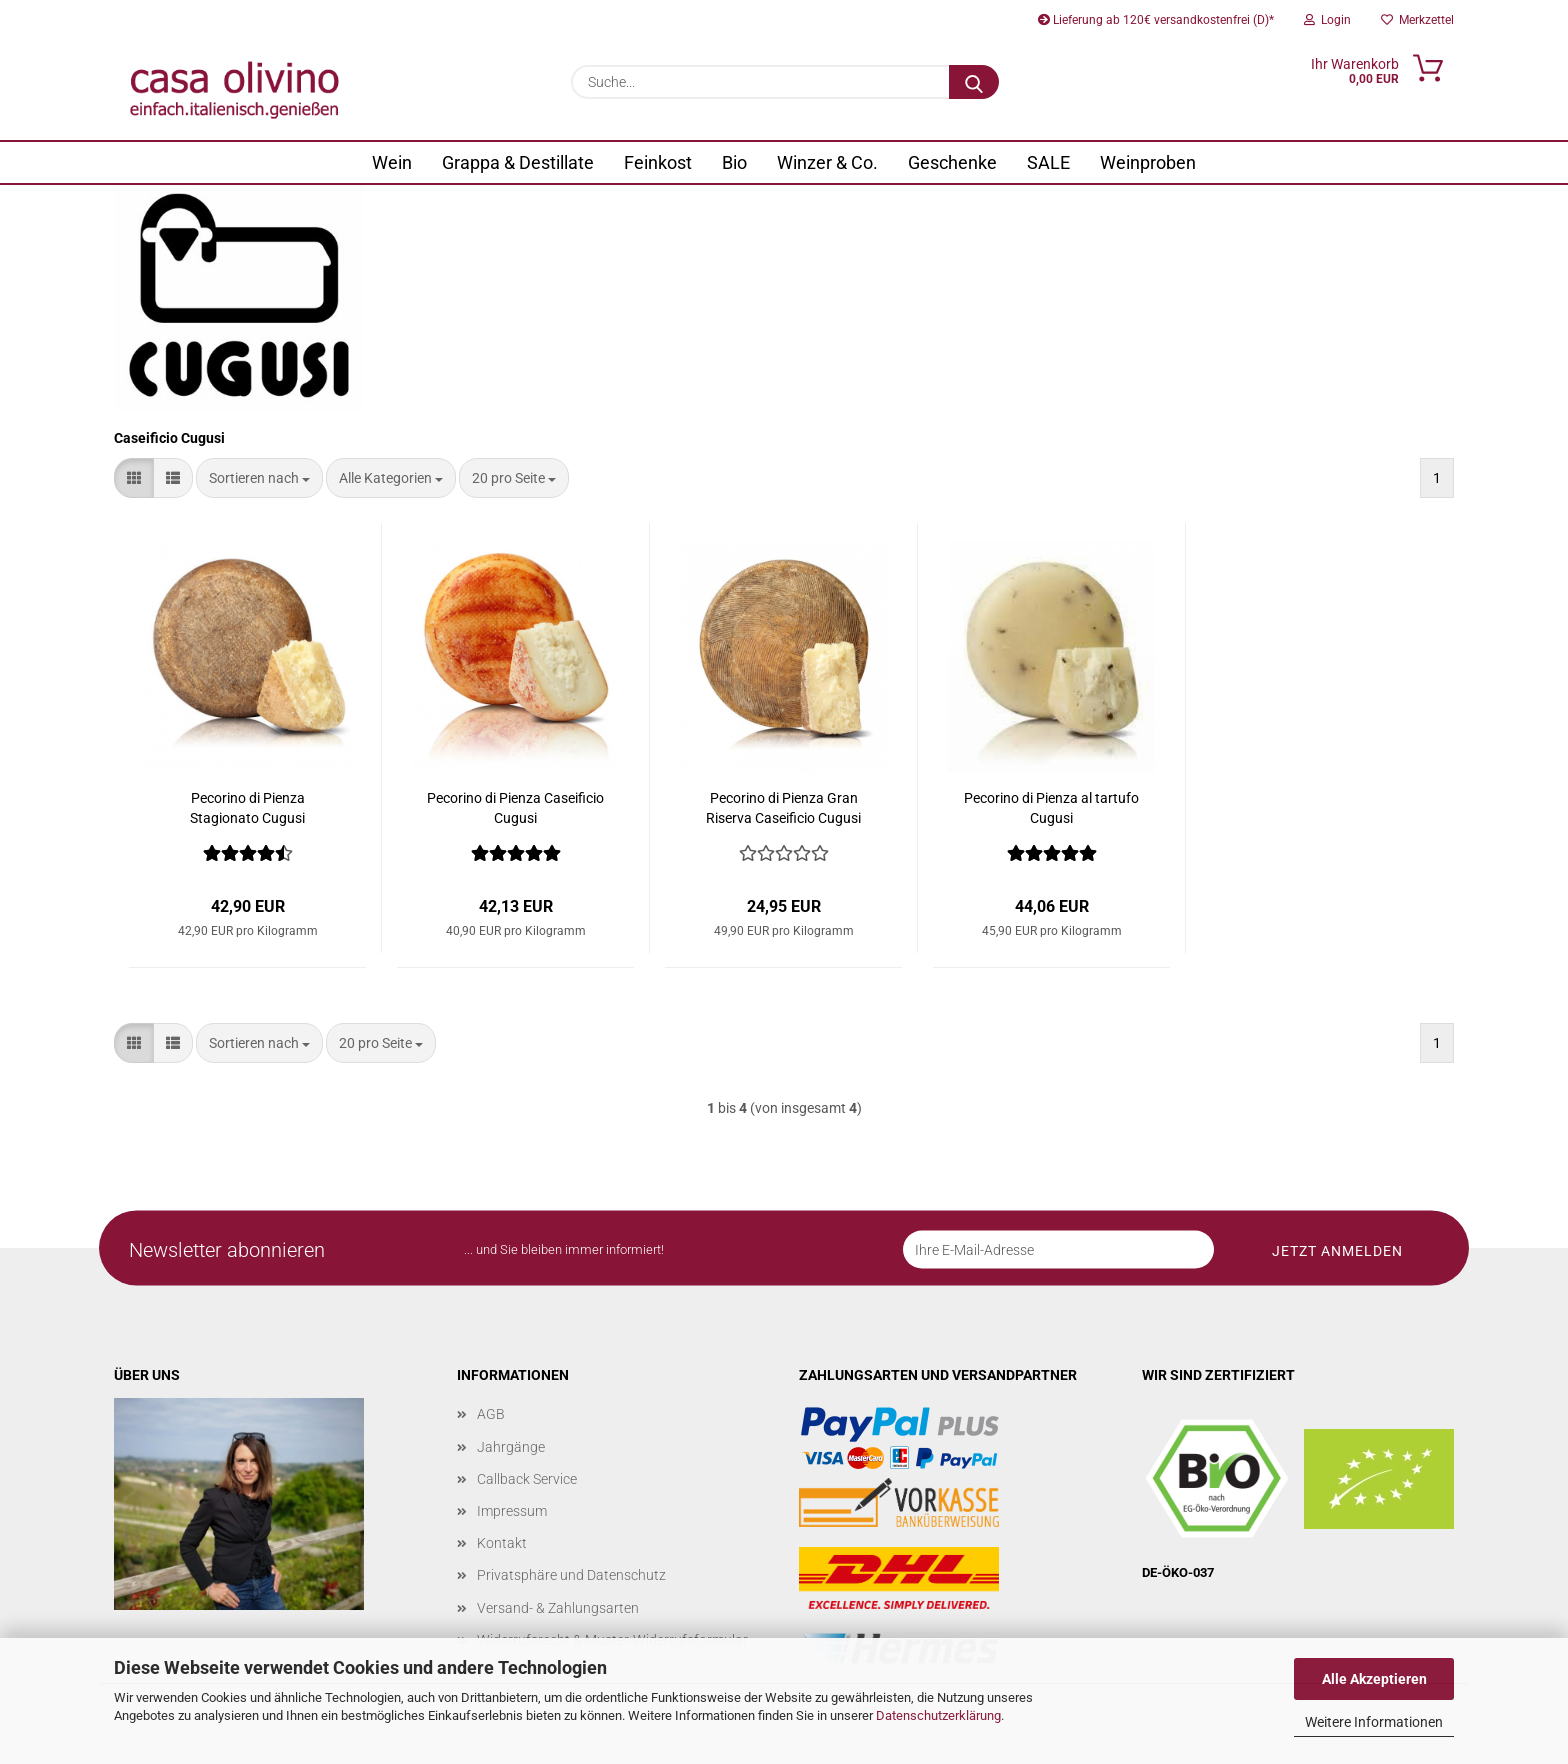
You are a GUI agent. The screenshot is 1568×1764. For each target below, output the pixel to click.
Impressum (512, 1511)
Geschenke (952, 162)
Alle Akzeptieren (1374, 1679)
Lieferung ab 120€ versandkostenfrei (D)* (1156, 20)
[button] (134, 478)
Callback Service (527, 1479)
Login (1327, 20)
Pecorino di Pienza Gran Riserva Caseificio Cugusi (783, 808)
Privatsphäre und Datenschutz (571, 1575)
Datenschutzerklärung (938, 1715)
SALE (1048, 162)
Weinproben (1148, 162)
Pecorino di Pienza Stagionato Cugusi (247, 808)
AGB (491, 1414)
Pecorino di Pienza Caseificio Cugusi (515, 808)
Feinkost (658, 162)
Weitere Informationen (1374, 1722)
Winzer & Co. (827, 162)
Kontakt (502, 1543)
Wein (392, 162)
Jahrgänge (511, 1447)
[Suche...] (974, 82)
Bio (734, 162)
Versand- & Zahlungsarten (558, 1608)
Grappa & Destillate (518, 162)
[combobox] (259, 478)
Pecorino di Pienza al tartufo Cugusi (1051, 808)
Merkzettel (1417, 20)
